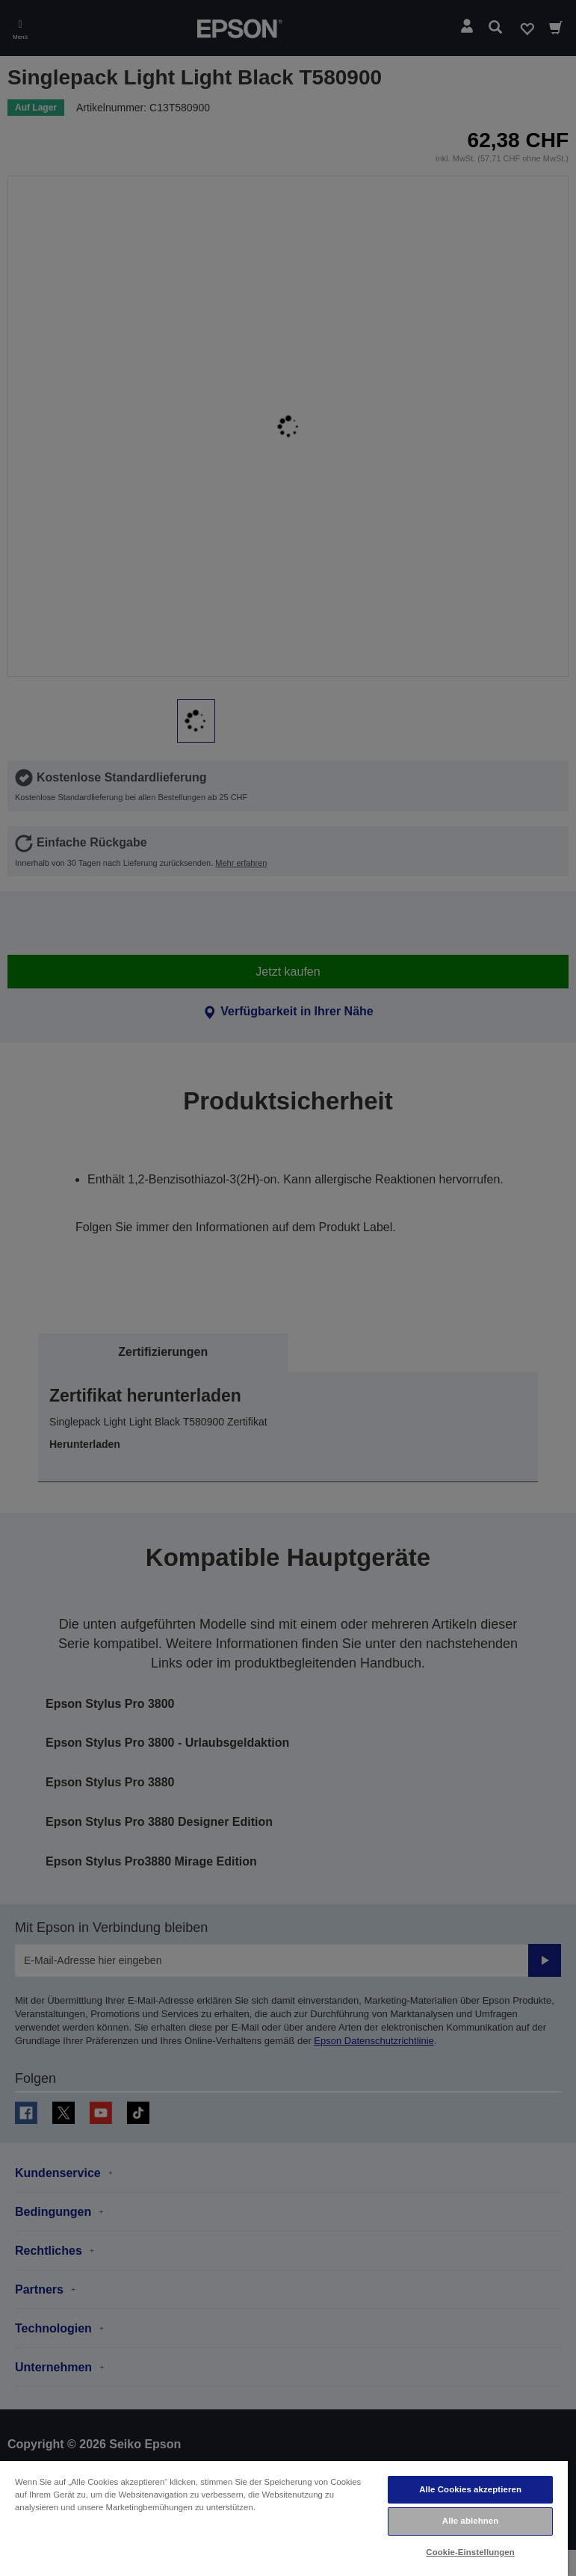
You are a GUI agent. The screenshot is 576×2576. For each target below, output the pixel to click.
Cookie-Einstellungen (470, 2552)
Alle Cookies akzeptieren (470, 2489)
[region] (284, 2517)
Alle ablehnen (470, 2520)
